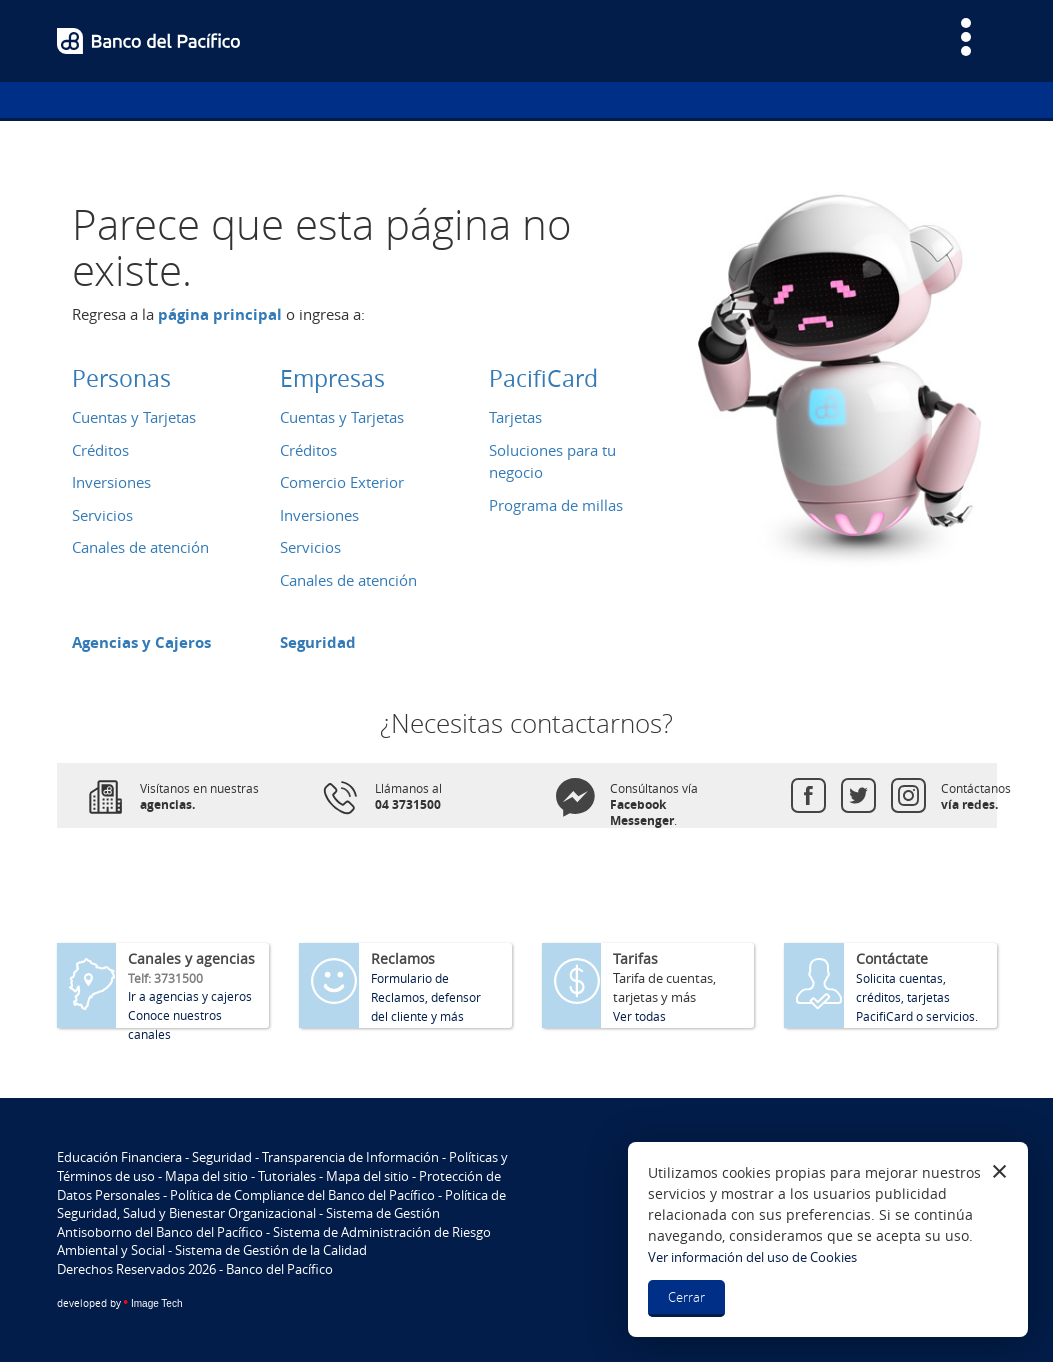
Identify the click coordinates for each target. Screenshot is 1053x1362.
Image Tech (120, 1303)
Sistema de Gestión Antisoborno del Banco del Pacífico (248, 1222)
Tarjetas (515, 417)
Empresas (332, 378)
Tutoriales (287, 1176)
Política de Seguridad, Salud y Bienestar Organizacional (281, 1204)
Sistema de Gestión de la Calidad (271, 1250)
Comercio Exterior (342, 482)
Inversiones (111, 482)
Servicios (102, 515)
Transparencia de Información (350, 1157)
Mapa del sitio (206, 1176)
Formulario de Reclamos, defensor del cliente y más (426, 996)
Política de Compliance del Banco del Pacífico (302, 1195)
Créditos (100, 450)
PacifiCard (543, 378)
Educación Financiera (119, 1157)
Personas (121, 378)
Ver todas (639, 1016)
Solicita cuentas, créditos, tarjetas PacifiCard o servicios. (917, 996)
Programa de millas (556, 505)
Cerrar (686, 1297)
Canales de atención (140, 547)
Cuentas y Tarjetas (134, 417)
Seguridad (222, 1157)
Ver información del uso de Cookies (752, 1257)
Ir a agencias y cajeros (190, 996)
